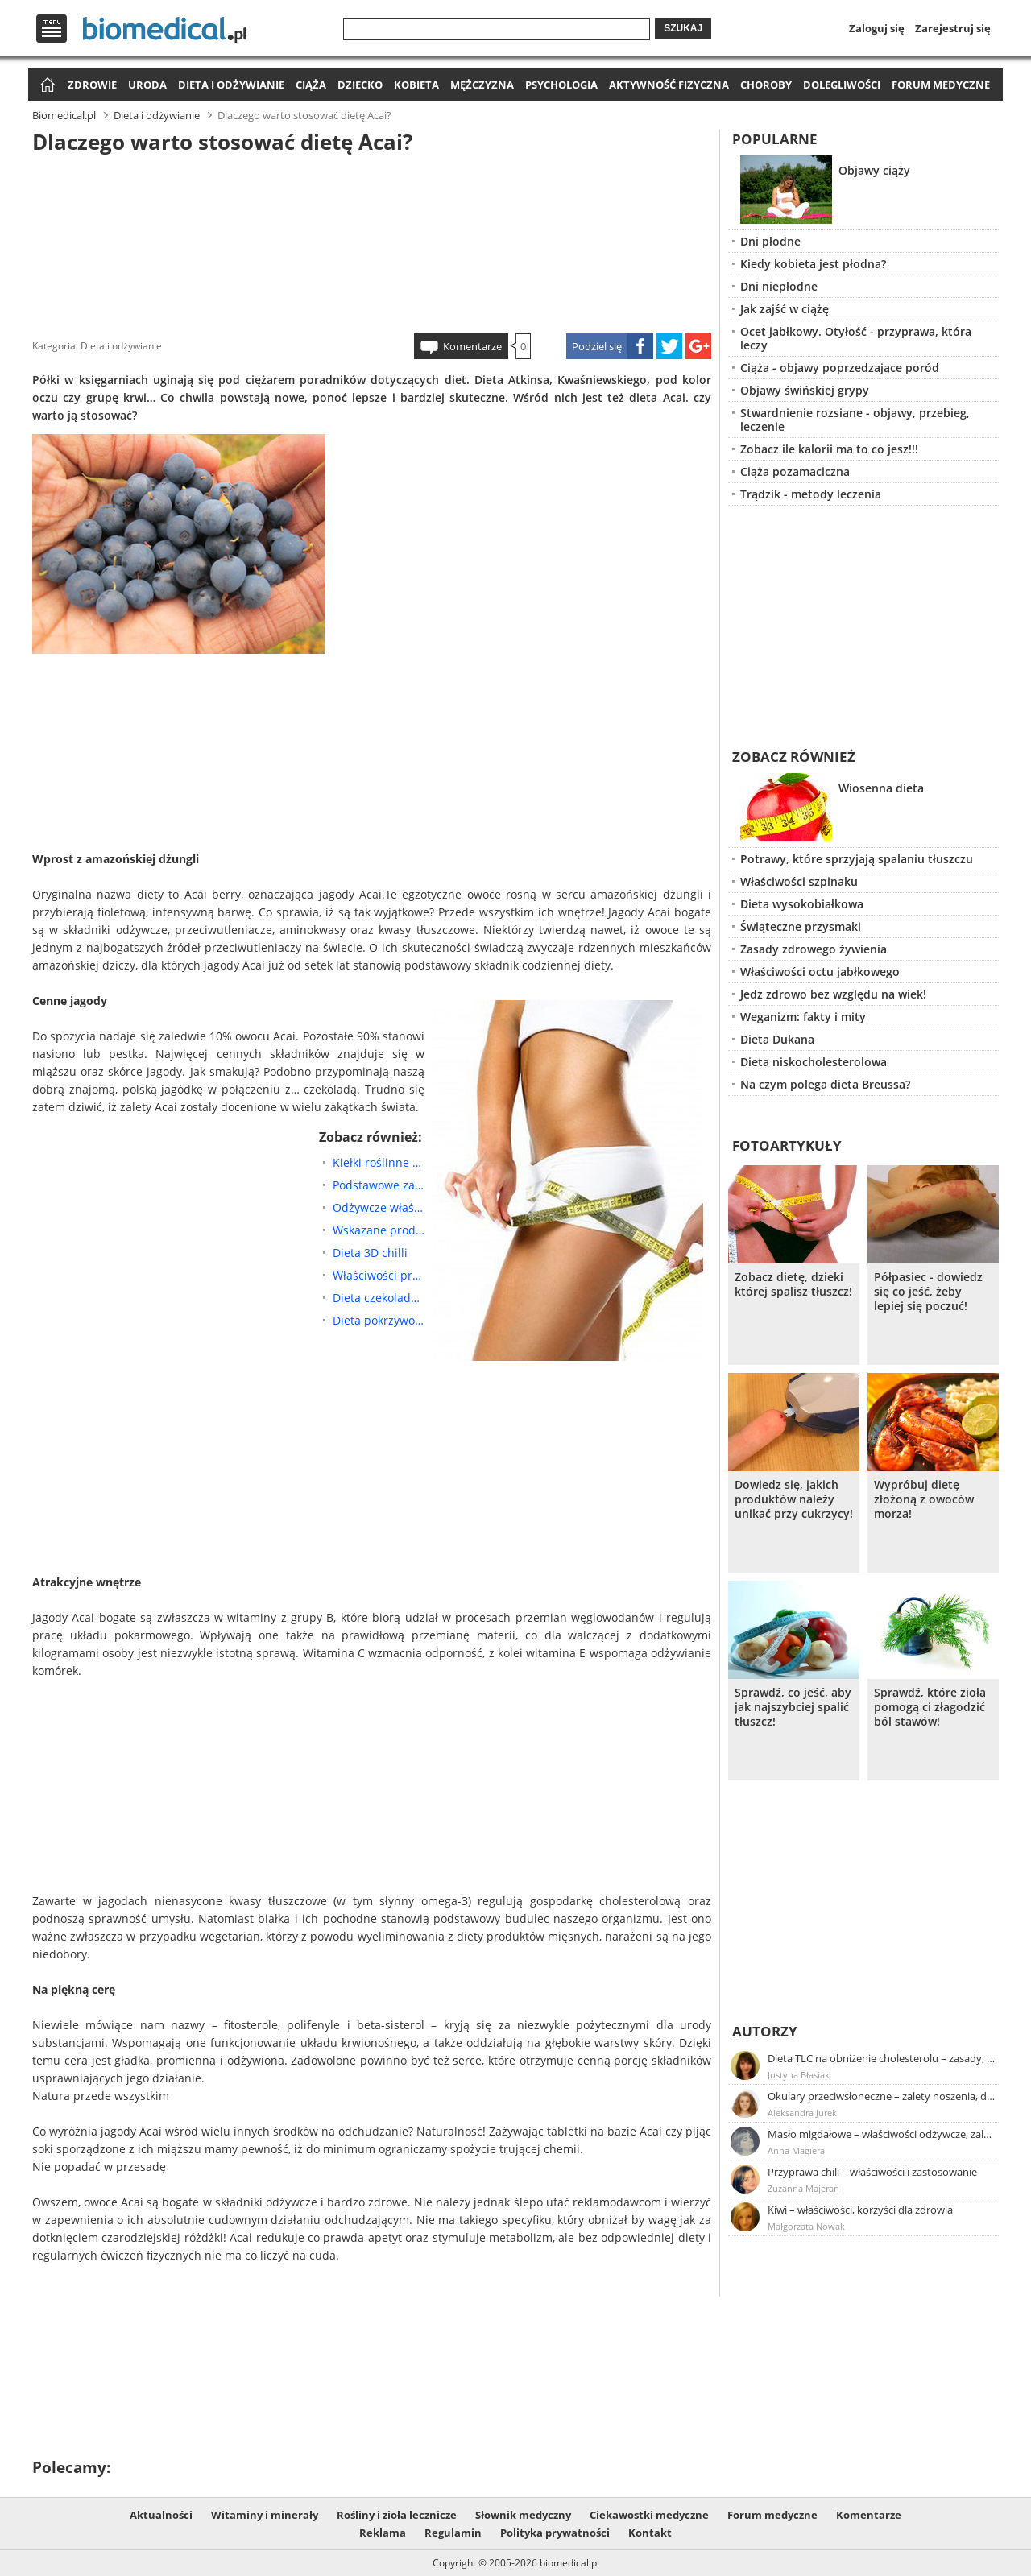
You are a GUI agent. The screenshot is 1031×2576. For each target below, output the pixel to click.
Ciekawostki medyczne (649, 2515)
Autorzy (764, 2031)
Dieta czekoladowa (378, 1297)
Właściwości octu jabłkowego (820, 971)
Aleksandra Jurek (802, 2113)
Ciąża (311, 84)
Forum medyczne (941, 84)
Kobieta (416, 84)
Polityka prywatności (555, 2532)
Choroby (766, 84)
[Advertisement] (372, 240)
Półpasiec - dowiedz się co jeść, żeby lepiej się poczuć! (928, 1291)
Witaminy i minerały (264, 2515)
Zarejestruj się (953, 28)
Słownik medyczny (523, 2515)
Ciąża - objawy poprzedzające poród (839, 367)
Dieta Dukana (777, 1039)
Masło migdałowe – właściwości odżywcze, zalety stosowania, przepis (882, 2134)
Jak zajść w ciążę (784, 308)
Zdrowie (92, 84)
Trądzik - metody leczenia (810, 494)
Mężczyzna (482, 84)
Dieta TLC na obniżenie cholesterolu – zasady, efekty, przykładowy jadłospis (882, 2058)
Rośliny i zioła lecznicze (397, 2515)
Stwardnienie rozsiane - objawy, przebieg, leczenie (855, 419)
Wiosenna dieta (881, 788)
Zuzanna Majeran (803, 2188)
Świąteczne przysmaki (800, 926)
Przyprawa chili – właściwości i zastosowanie (872, 2172)
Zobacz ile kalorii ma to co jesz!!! (829, 449)
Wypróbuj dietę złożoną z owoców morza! (924, 1499)
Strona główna (45, 85)
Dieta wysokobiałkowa (801, 904)
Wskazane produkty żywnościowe (378, 1230)
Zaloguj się (877, 28)
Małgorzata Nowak (806, 2226)
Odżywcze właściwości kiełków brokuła (378, 1207)
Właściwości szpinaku (799, 881)
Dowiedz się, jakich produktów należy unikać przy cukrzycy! (794, 1499)
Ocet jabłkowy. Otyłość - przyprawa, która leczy (855, 338)
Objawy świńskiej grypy (804, 390)
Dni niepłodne (779, 286)
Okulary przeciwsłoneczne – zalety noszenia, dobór (882, 2096)
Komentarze (472, 346)
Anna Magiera (796, 2150)
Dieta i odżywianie (231, 84)
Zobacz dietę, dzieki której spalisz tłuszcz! (793, 1284)
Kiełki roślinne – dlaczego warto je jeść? (378, 1162)
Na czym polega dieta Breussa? (825, 1084)
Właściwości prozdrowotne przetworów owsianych (378, 1275)
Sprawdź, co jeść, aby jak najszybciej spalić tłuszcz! (793, 1707)
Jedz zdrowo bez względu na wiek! (833, 994)
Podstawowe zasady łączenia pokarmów (378, 1185)
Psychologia (561, 84)
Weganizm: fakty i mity (803, 1016)
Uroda (147, 84)
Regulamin (453, 2532)
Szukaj (683, 28)
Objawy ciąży (874, 170)
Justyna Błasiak (799, 2075)
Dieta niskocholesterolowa (813, 1061)
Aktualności (161, 2515)
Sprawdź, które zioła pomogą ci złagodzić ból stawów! (930, 1707)
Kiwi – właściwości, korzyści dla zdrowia (860, 2209)
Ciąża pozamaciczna (795, 471)
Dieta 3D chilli (370, 1252)
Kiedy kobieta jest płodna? (813, 263)
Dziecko (360, 84)
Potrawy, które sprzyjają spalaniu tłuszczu (856, 858)
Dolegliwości (841, 84)
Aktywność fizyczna (669, 84)
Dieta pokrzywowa (378, 1320)
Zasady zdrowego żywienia (813, 949)
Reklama (382, 2532)
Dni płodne (770, 241)
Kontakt (650, 2532)
